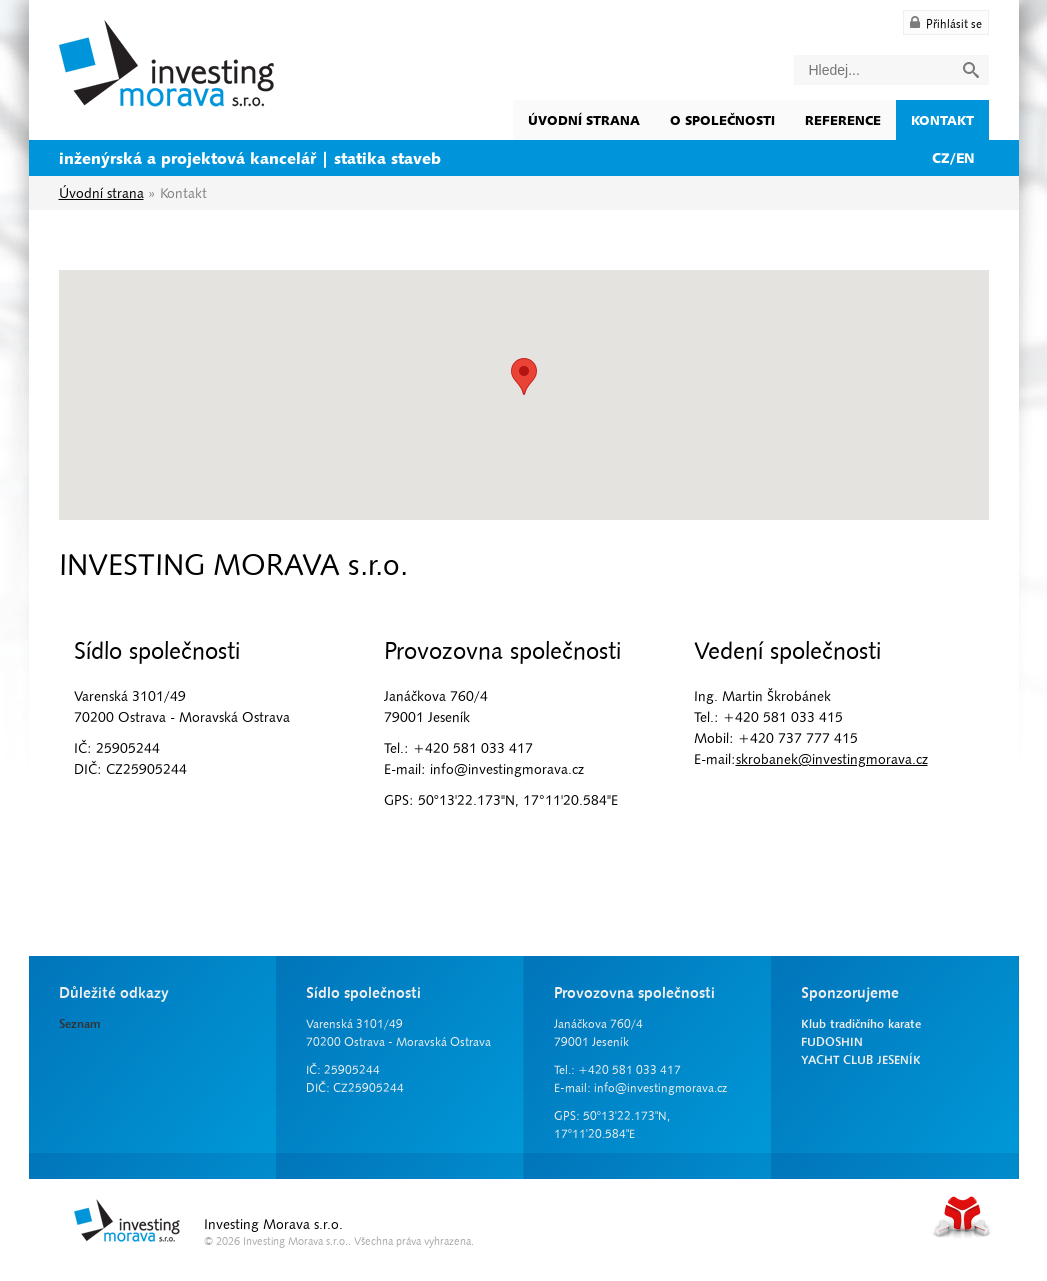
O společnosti (722, 120)
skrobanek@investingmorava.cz (832, 759)
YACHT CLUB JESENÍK (861, 1059)
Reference (843, 120)
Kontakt (942, 120)
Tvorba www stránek (962, 1216)
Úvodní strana (166, 63)
